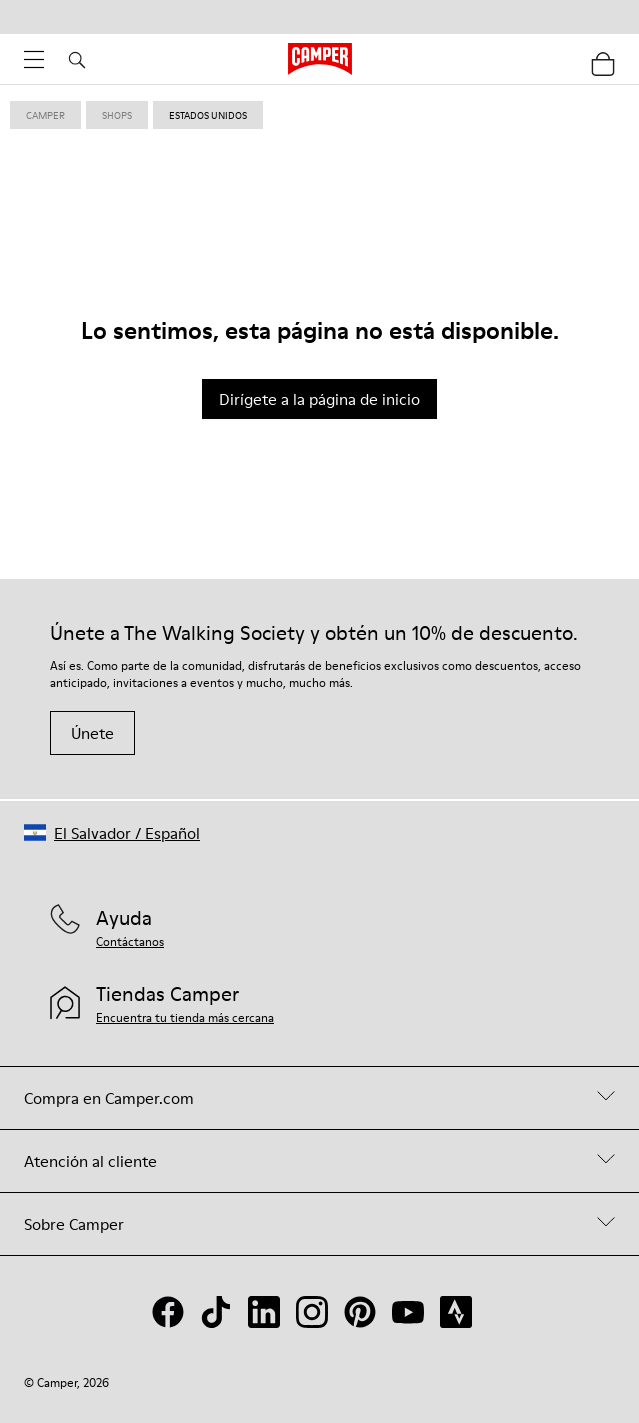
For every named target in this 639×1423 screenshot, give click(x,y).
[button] (112, 832)
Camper (45, 115)
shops (117, 115)
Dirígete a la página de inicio (319, 399)
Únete (92, 733)
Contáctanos (130, 941)
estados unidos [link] (208, 115)
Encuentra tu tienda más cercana (185, 1017)
